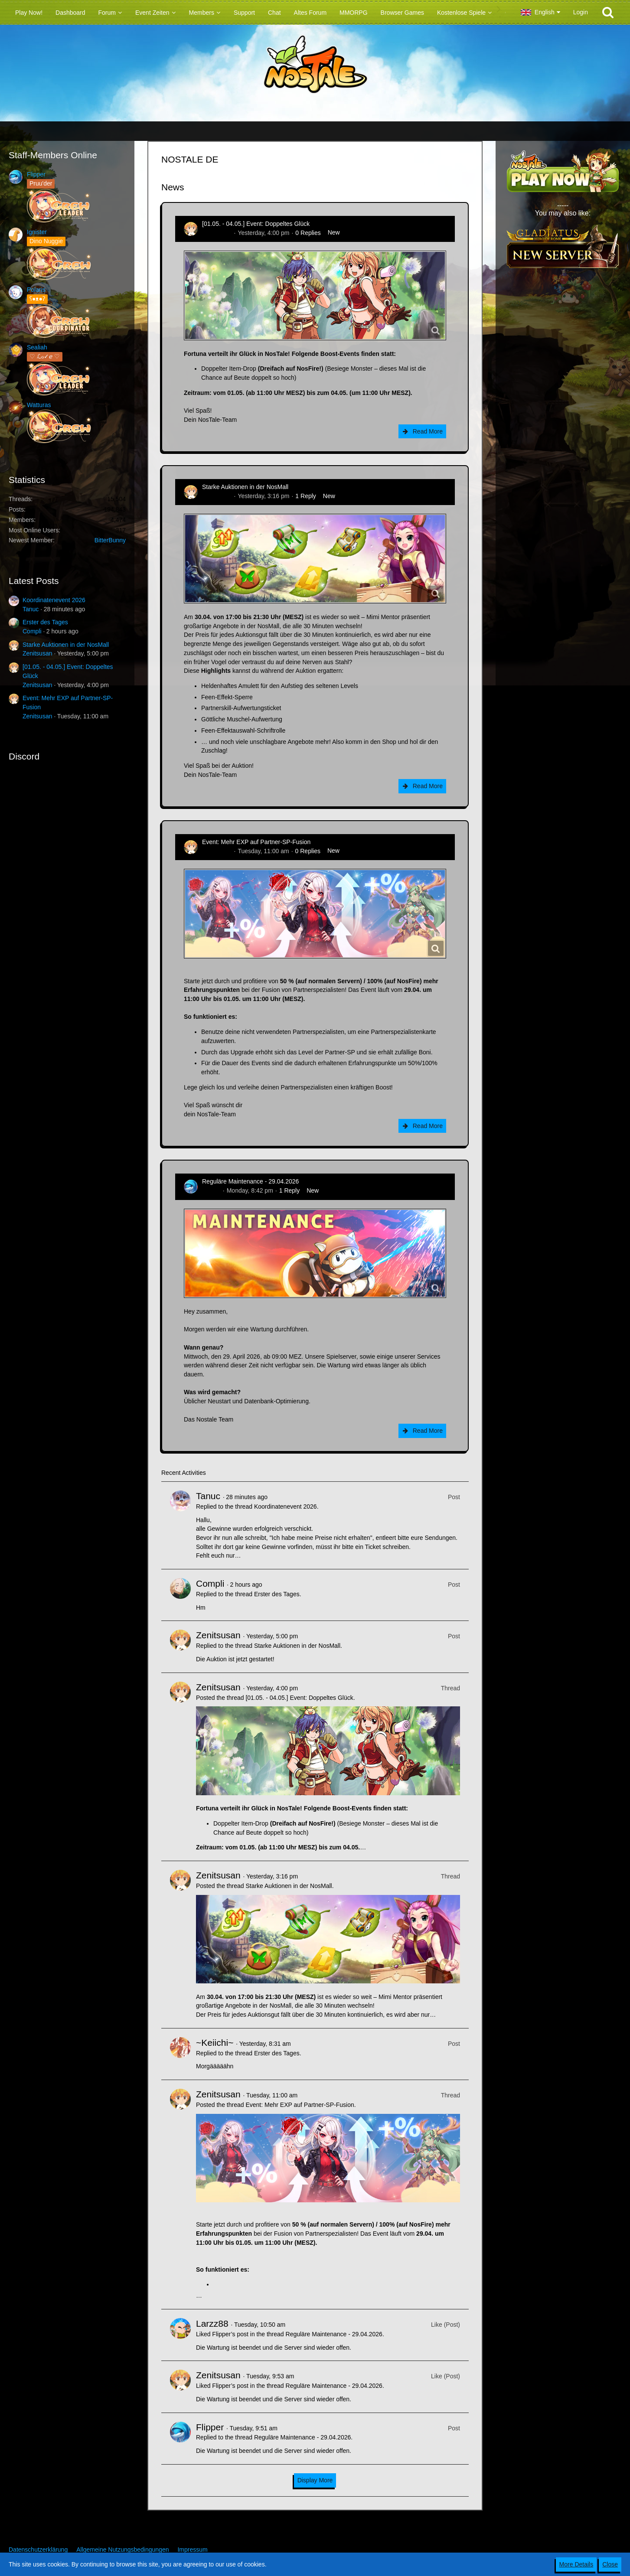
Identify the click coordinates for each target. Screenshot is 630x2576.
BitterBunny (110, 540)
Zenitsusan (37, 653)
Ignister (37, 231)
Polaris (36, 289)
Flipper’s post (230, 2334)
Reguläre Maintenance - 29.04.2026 (250, 1181)
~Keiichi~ (214, 2043)
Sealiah (37, 347)
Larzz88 (212, 2323)
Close (610, 2564)
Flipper (36, 174)
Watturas (39, 404)
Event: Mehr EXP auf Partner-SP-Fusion (256, 841)
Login (580, 12)
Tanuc (31, 609)
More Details (576, 2564)
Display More (315, 2480)
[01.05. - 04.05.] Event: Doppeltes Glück (256, 223)
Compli (32, 631)
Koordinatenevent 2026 (54, 600)
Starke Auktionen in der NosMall (66, 644)
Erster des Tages (45, 622)
